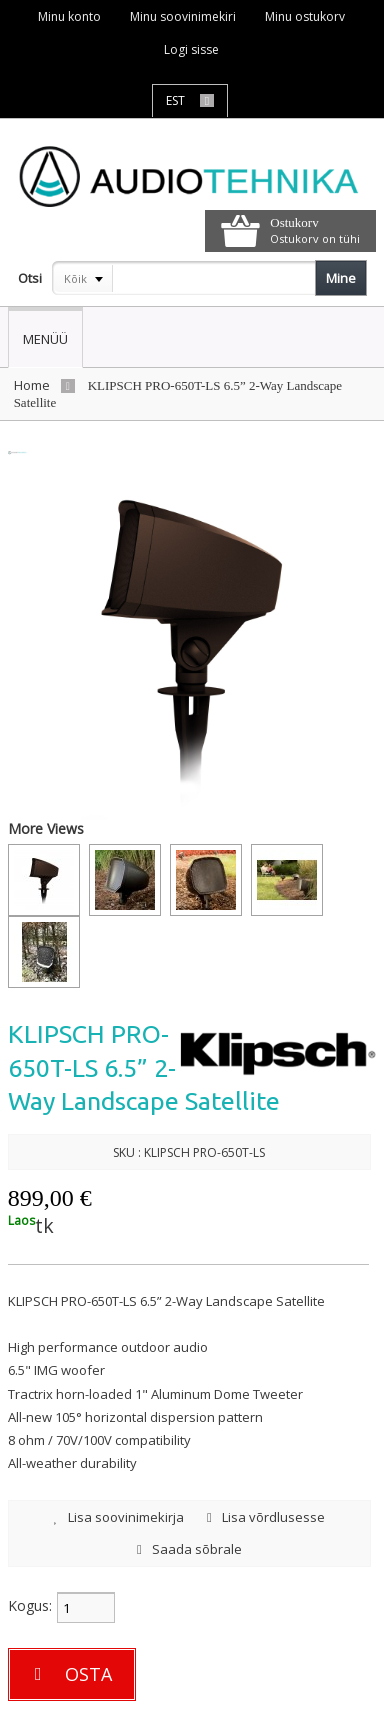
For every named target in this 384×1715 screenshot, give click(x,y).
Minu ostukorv (305, 16)
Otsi (30, 278)
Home (32, 385)
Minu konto (69, 16)
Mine (341, 278)
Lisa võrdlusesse (266, 1517)
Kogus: (30, 1605)
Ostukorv (294, 222)
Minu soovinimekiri (183, 16)
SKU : (127, 1152)
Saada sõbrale (189, 1549)
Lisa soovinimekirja (119, 1517)
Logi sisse (191, 49)
